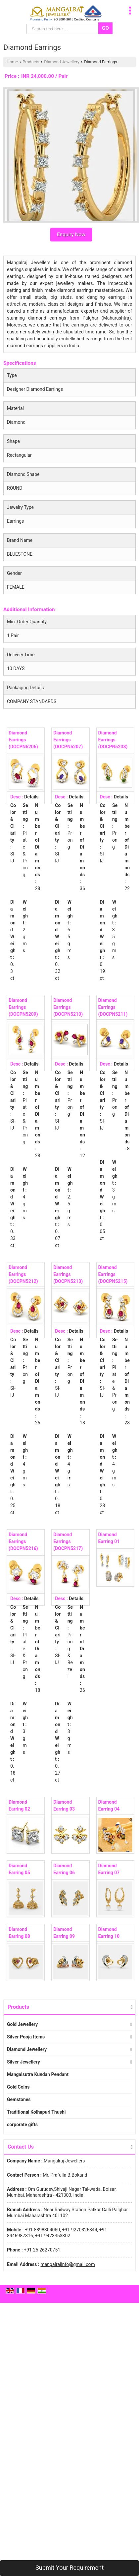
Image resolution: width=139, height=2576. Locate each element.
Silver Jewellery (23, 2061)
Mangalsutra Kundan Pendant (38, 2074)
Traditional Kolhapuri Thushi (36, 2112)
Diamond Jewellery (61, 61)
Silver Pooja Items (26, 2036)
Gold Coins (18, 2087)
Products (31, 61)
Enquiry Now (71, 234)
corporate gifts (22, 2124)
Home (12, 61)
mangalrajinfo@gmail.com (67, 2264)
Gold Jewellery (22, 2024)
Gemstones (18, 2099)
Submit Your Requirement (69, 2567)
